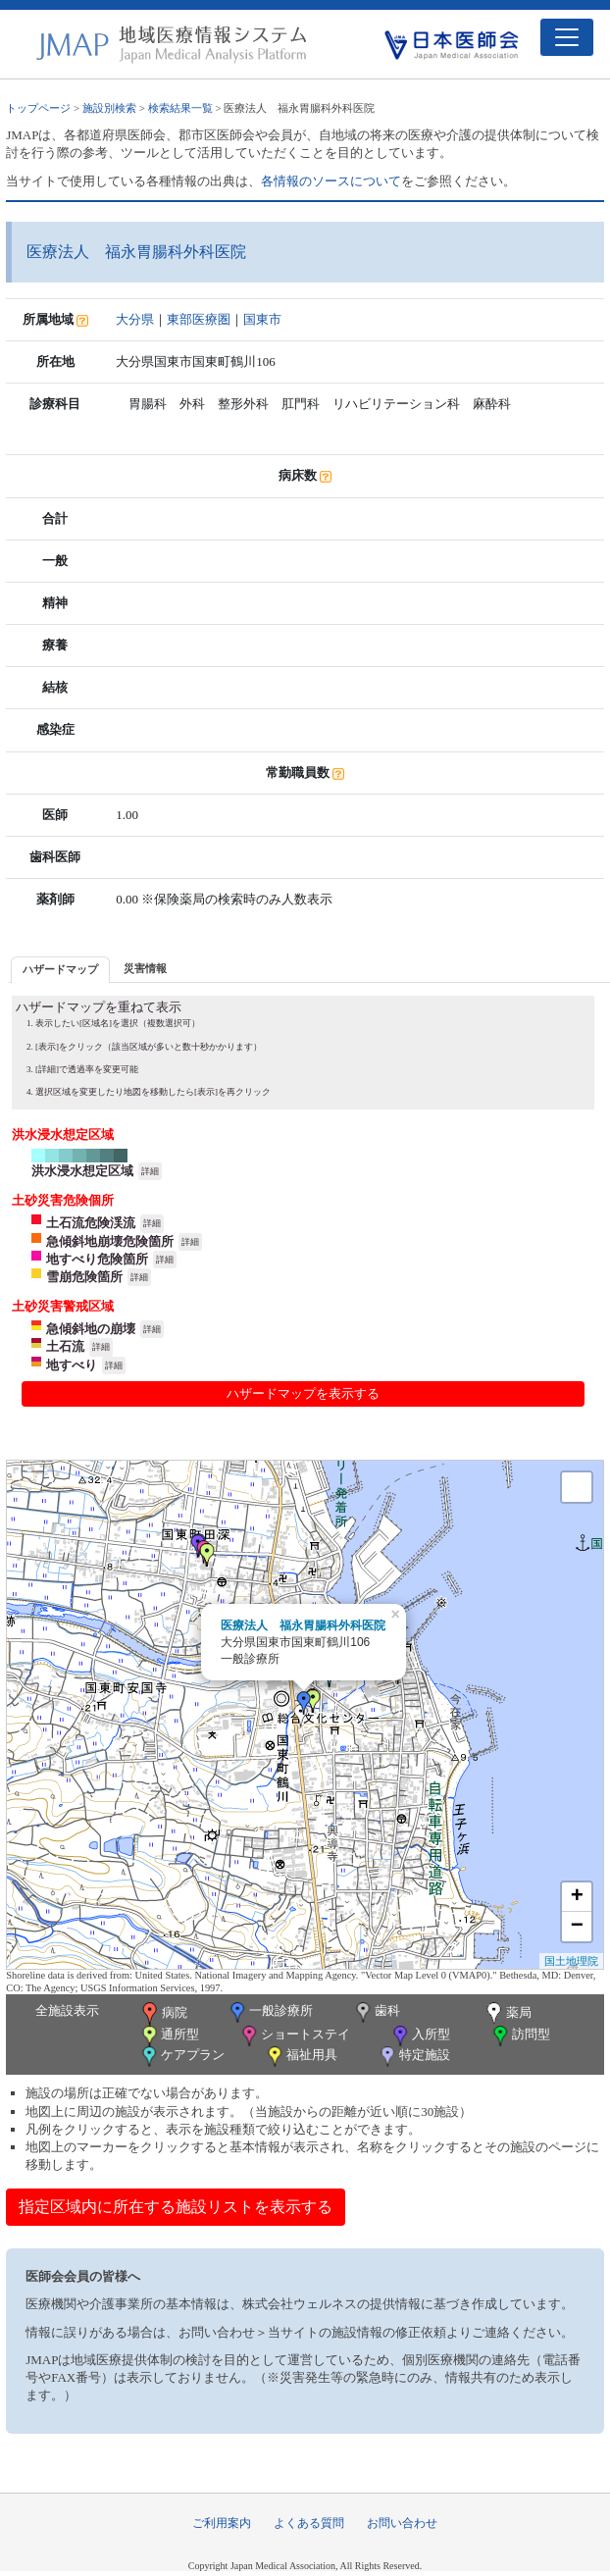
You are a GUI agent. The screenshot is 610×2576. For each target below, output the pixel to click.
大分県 (135, 319)
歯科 (376, 2012)
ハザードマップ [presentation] (60, 969)
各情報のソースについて (331, 181)
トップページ (38, 108)
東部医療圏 (198, 319)
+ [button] (577, 1897)
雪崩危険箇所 (84, 1276)
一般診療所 (270, 2012)
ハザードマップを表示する (303, 1393)
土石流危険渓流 (90, 1222)
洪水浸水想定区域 (82, 1170)
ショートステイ (294, 2036)
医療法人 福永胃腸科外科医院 (303, 1625)
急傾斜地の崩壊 (90, 1328)
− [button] (577, 1926)
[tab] (60, 969)
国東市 (262, 319)
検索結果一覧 (180, 108)
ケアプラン (181, 2056)
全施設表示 (67, 2010)
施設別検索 (109, 108)
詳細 (150, 1171)
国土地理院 (571, 1961)
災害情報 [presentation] (145, 968)
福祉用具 (300, 2056)
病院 (162, 2014)
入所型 (419, 2036)
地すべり (71, 1365)
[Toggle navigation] (566, 37)
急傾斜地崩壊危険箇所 (110, 1241)
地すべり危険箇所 (97, 1259)
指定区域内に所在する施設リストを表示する (175, 2206)
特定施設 (413, 2056)
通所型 (168, 2036)
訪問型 (519, 2036)
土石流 (65, 1346)
